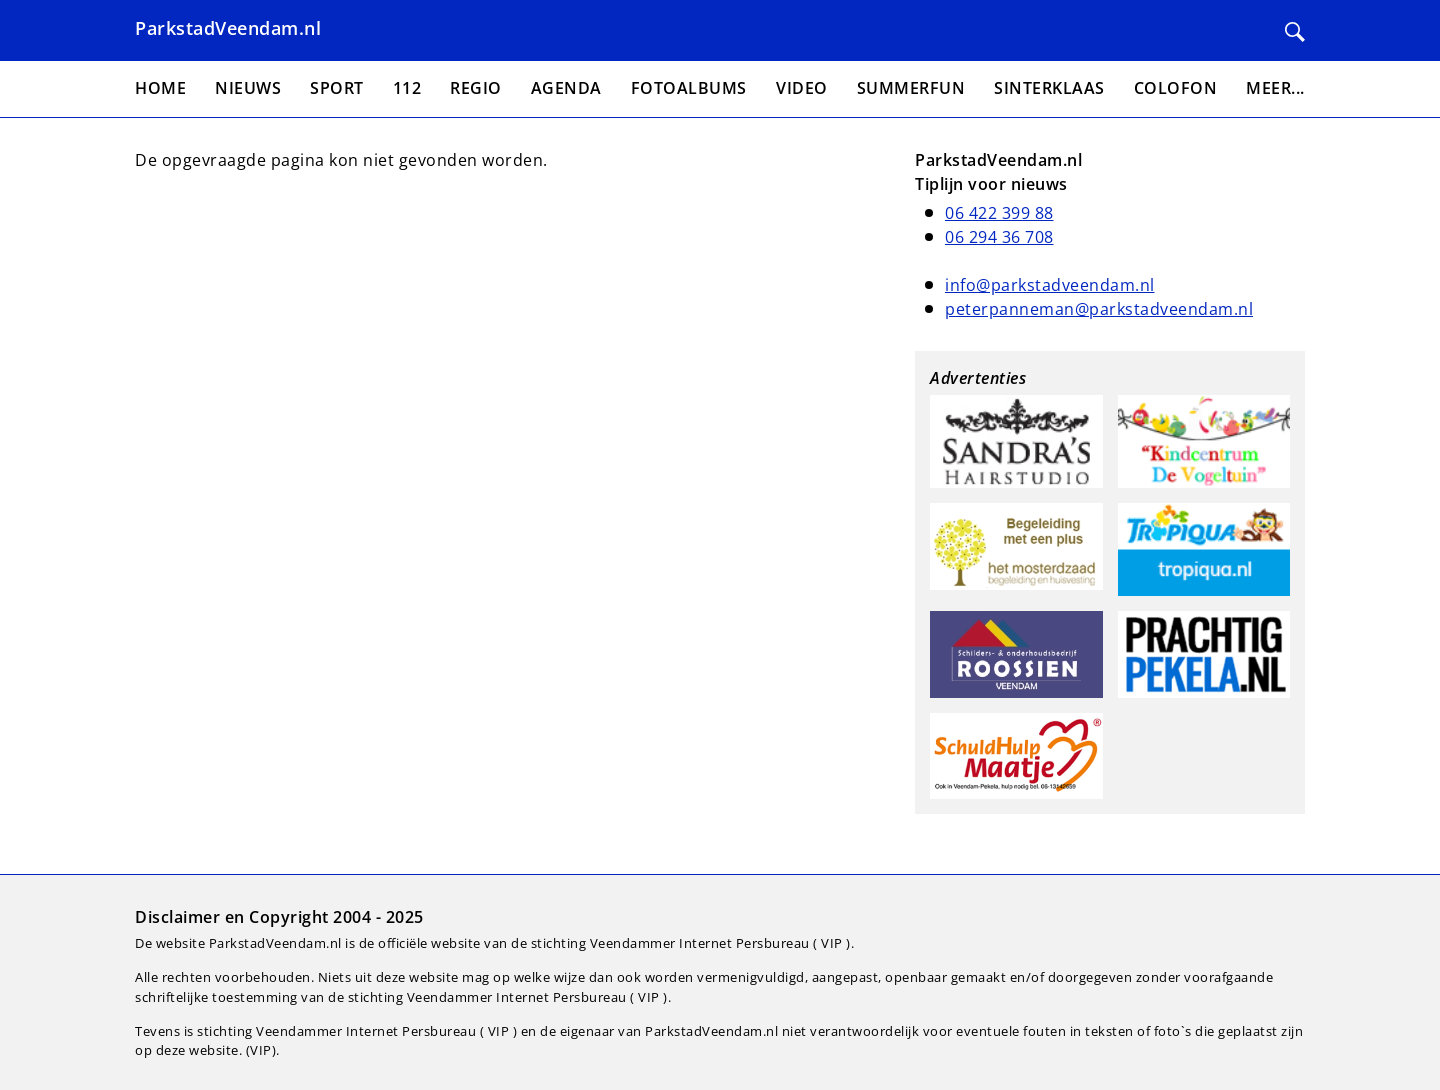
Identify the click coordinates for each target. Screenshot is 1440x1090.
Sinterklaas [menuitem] (1049, 88)
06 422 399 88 (999, 213)
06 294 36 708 (999, 237)
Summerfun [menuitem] (911, 88)
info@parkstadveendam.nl (1050, 285)
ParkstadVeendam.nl (228, 28)
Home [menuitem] (160, 88)
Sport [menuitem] (337, 88)
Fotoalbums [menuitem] (689, 88)
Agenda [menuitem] (566, 88)
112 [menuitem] (407, 88)
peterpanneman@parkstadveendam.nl (1099, 309)
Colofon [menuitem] (1176, 88)
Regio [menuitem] (476, 88)
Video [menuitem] (802, 88)
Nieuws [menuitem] (248, 88)
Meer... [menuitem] (1275, 88)
